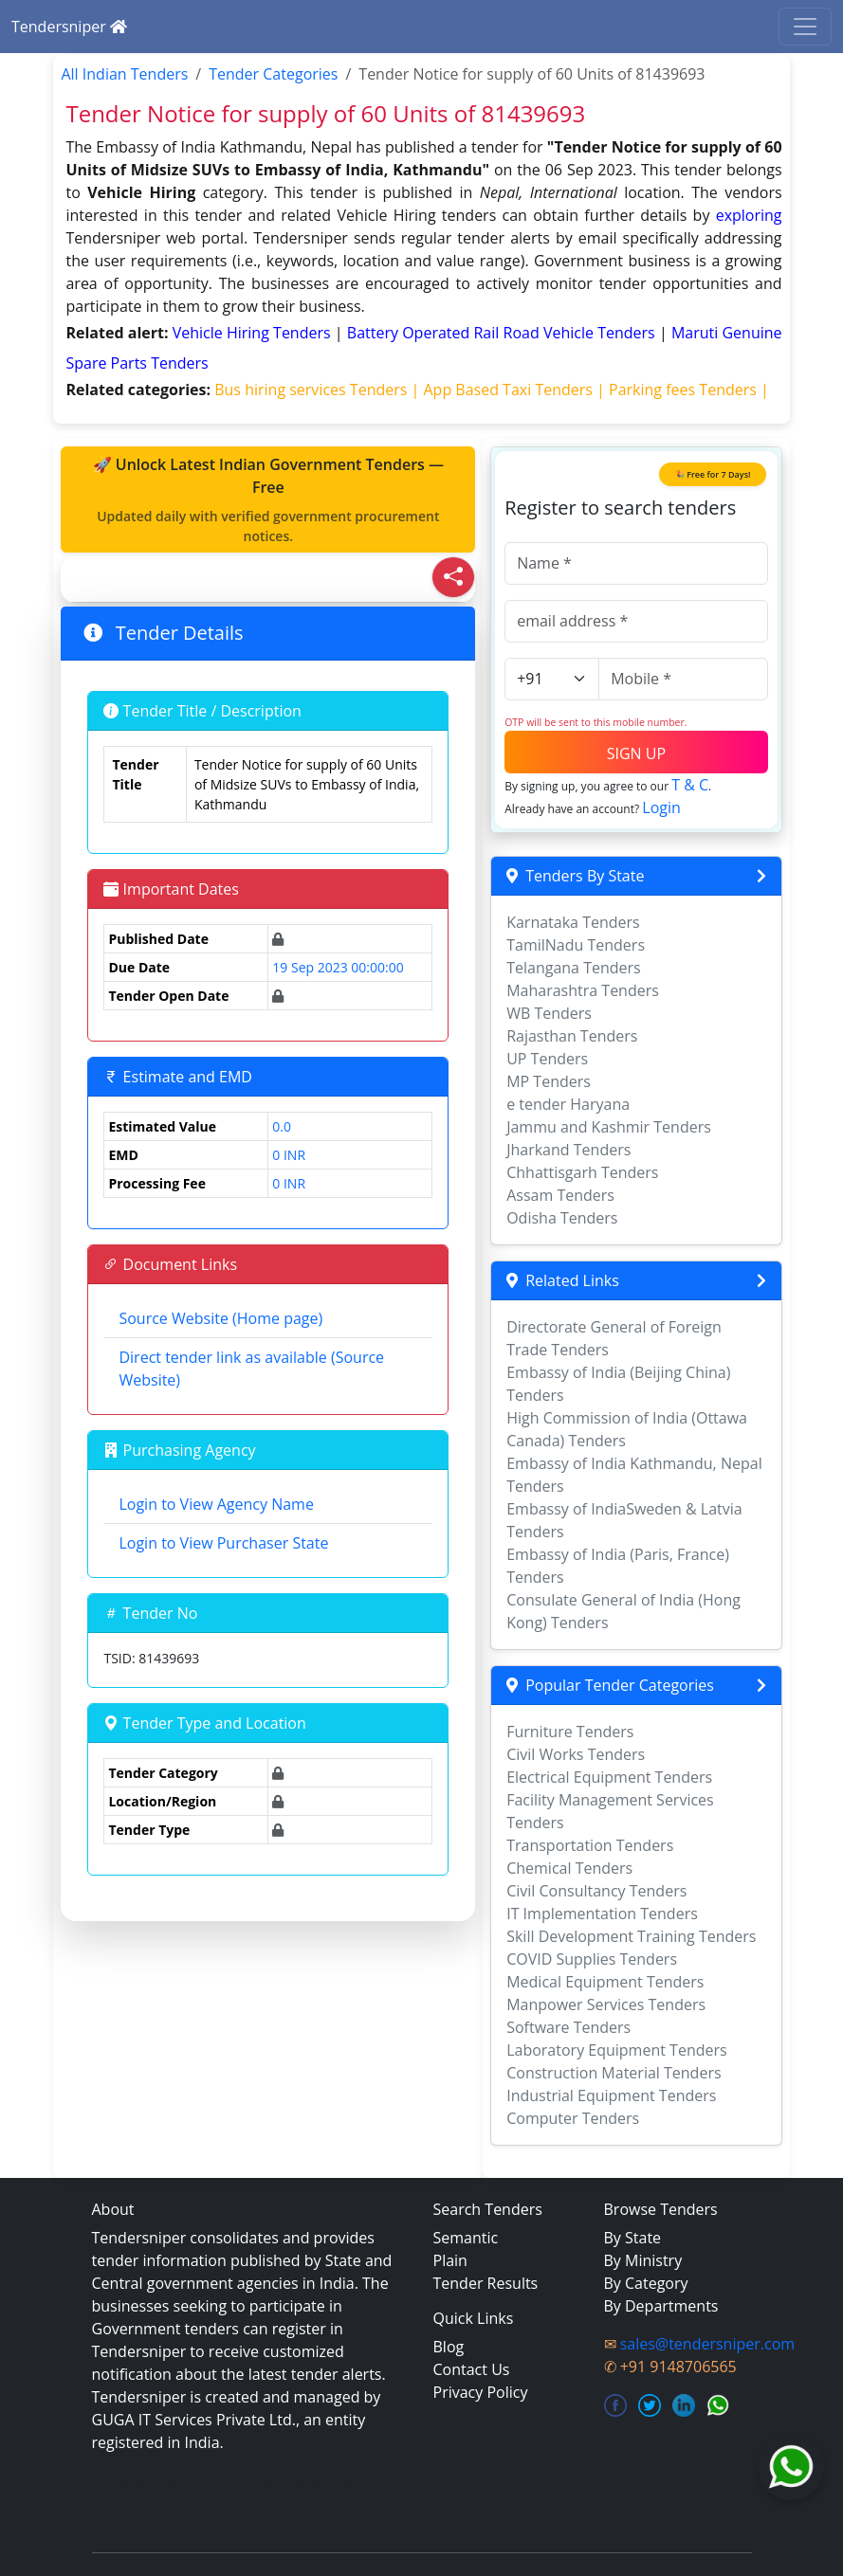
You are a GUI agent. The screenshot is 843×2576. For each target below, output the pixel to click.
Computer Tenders (572, 2118)
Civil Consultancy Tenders (596, 1890)
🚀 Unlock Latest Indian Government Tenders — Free (267, 500)
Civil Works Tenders (575, 1754)
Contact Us (471, 2369)
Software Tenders (568, 2027)
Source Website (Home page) (220, 1318)
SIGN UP (636, 753)
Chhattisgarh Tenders (582, 1172)
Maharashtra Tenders (582, 990)
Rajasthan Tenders (571, 1035)
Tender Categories (273, 73)
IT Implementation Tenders (602, 1913)
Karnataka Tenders (573, 922)
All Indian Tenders (124, 73)
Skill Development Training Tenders (631, 1936)
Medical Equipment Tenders (605, 1981)
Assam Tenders (560, 1195)
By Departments (661, 2305)
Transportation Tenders (589, 1845)
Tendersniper (69, 26)
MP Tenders (548, 1081)
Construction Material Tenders (613, 2072)
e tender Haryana (568, 1104)
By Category (646, 2283)
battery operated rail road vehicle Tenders (503, 332)
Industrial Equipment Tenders (611, 2095)
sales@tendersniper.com (707, 2343)
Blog (449, 2346)
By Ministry (643, 2260)
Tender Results (486, 2283)
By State (633, 2237)
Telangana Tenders (573, 967)
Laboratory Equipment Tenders (616, 2050)
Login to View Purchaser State (223, 1543)
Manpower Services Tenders (606, 2004)
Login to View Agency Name (216, 1504)
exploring (749, 215)
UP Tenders (547, 1058)
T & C (689, 784)
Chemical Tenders (569, 1868)
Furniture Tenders (569, 1731)
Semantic (466, 2237)
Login (661, 807)
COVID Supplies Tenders (591, 1959)
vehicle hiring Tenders (254, 332)
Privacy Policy (480, 2392)
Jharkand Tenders (568, 1149)
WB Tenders (549, 1013)
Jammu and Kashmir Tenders (608, 1126)
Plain (450, 2260)
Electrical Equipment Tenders (609, 1777)
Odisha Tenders (561, 1217)
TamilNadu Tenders (575, 944)
